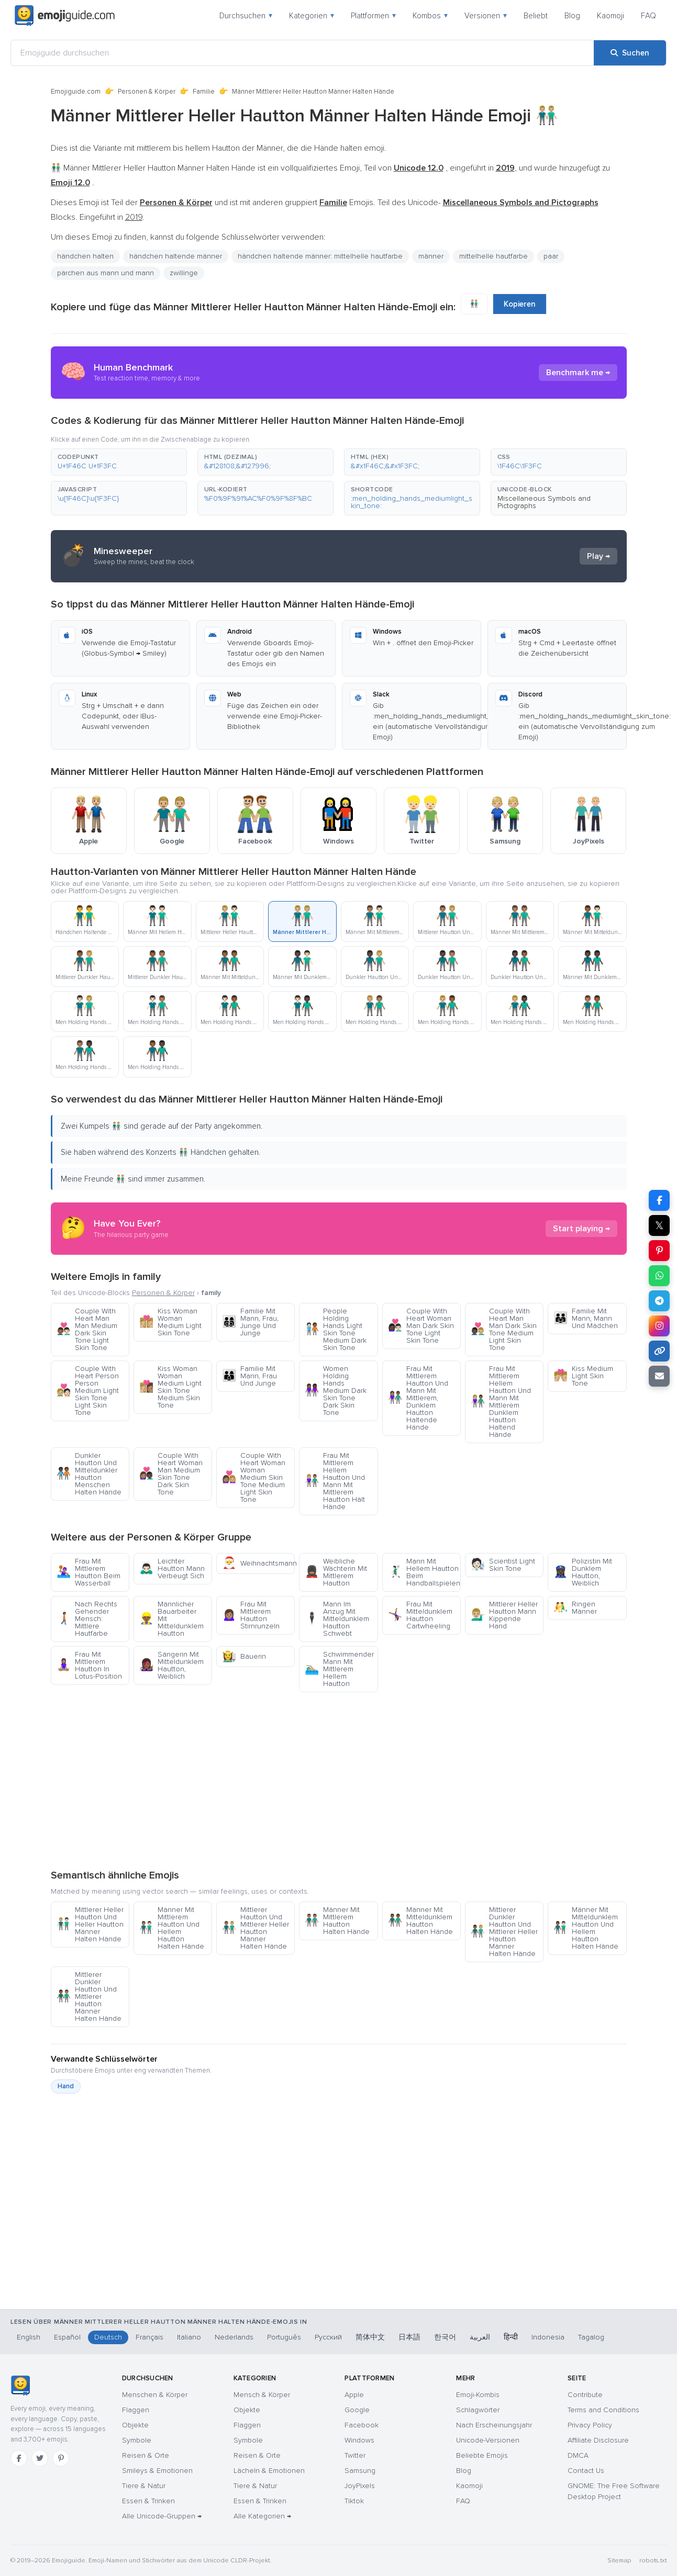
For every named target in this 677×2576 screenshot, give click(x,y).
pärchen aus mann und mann (105, 272)
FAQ (648, 15)
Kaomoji (610, 15)
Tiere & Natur (143, 2485)
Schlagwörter (478, 2409)
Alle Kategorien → (262, 2516)
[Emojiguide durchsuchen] (302, 52)
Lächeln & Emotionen (269, 2470)
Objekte (135, 2425)
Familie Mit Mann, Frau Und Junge (249, 1376)
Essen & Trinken (148, 2500)
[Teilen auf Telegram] (659, 1300)
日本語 (409, 2337)
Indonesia (547, 2337)
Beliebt (536, 15)
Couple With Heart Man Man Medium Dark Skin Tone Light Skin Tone (87, 1329)
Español (67, 2337)
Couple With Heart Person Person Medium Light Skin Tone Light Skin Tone (88, 1390)
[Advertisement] (339, 1780)
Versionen (485, 15)
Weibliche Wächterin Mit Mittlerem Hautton (336, 1572)
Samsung (360, 2470)
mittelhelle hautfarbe (493, 256)
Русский (328, 2337)
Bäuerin (244, 1656)
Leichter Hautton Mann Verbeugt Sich (172, 1568)
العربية (480, 2337)
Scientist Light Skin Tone (503, 1565)
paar (550, 256)
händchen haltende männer (175, 256)
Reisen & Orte (145, 2455)
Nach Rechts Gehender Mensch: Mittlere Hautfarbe (87, 1619)
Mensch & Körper (262, 2394)
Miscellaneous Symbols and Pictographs (544, 502)
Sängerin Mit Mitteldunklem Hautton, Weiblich (171, 1665)
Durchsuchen (245, 15)
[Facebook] (18, 2458)
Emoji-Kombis (478, 2394)
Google (357, 2409)
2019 (133, 217)
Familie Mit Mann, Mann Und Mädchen (585, 1318)
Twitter (355, 2455)
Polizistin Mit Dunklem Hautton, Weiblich (582, 1572)
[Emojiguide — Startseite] (20, 2385)
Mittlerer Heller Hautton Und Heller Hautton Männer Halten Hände (90, 1924)
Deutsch (108, 2337)
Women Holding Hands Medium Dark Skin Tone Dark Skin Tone (336, 1390)
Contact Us (586, 2470)
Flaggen (135, 2409)
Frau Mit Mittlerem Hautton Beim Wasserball (88, 1572)
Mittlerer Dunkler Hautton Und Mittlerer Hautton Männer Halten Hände (89, 1996)
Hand (66, 2086)
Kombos (430, 15)
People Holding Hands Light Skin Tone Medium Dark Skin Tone (336, 1329)
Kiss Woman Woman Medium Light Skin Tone (170, 1322)
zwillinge (184, 272)
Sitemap (619, 2560)
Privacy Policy (590, 2425)
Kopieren (520, 304)
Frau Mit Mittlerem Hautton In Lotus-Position (89, 1665)
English (28, 2337)
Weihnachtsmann (258, 1563)
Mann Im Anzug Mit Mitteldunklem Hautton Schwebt (337, 1619)
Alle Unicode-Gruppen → (162, 2516)
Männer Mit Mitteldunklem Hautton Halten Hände (420, 1920)
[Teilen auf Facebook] (659, 1200)
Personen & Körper (146, 91)
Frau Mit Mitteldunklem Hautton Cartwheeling (420, 1615)
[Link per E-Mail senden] (659, 1376)
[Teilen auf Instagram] (659, 1325)
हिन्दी (511, 2337)
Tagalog (591, 2337)
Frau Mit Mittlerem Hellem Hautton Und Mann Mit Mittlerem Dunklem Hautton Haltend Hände (501, 1401)
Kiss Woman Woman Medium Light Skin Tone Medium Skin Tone (170, 1387)
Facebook (362, 2425)
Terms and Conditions (603, 2409)
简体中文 (370, 2337)
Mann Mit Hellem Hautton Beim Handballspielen (424, 1572)
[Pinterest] (60, 2458)
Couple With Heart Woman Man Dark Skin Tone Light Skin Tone (421, 1326)
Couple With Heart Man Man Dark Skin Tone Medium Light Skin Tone (504, 1329)
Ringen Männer (575, 1608)
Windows (359, 2440)
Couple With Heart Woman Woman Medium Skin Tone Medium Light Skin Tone (253, 1477)
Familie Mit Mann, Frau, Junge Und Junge (250, 1322)
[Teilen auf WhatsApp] (659, 1275)
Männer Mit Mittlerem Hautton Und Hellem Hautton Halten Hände (171, 1928)
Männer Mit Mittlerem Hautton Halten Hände (337, 1920)
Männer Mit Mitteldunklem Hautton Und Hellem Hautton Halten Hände (585, 1928)
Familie (204, 91)
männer (430, 256)
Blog (572, 15)
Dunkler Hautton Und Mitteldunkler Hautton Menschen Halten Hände (89, 1474)
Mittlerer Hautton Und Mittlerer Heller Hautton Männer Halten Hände (255, 1928)
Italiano (189, 2337)
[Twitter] (39, 2458)
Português (284, 2337)
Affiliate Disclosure (598, 2440)
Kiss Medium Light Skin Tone (583, 1376)
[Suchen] (630, 52)
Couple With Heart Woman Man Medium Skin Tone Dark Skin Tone (171, 1474)
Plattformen (373, 15)
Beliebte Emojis (482, 2455)
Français (149, 2337)
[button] (119, 462)
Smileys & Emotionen (157, 2470)
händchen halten (85, 256)
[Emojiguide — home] (65, 15)
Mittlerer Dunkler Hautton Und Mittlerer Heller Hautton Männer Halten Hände (504, 1931)
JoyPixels (360, 2485)
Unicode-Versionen (487, 2440)
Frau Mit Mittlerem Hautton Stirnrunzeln (251, 1615)
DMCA (578, 2455)
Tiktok (354, 2500)
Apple (354, 2394)
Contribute (585, 2394)
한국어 (445, 2337)
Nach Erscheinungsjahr (494, 2425)
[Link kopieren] (659, 1351)
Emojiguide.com (76, 91)
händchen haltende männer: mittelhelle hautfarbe (320, 256)
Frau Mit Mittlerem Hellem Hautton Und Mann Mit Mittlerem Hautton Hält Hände (335, 1481)
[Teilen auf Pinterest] (659, 1250)
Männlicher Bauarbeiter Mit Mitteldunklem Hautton (171, 1619)
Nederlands (234, 2337)
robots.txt (653, 2560)
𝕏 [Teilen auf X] (659, 1225)
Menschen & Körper (154, 2394)
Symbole (136, 2440)
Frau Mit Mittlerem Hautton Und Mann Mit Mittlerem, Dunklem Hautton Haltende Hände (418, 1398)
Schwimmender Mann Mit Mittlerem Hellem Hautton (339, 1669)
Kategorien (311, 15)
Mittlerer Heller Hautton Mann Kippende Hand (504, 1615)
